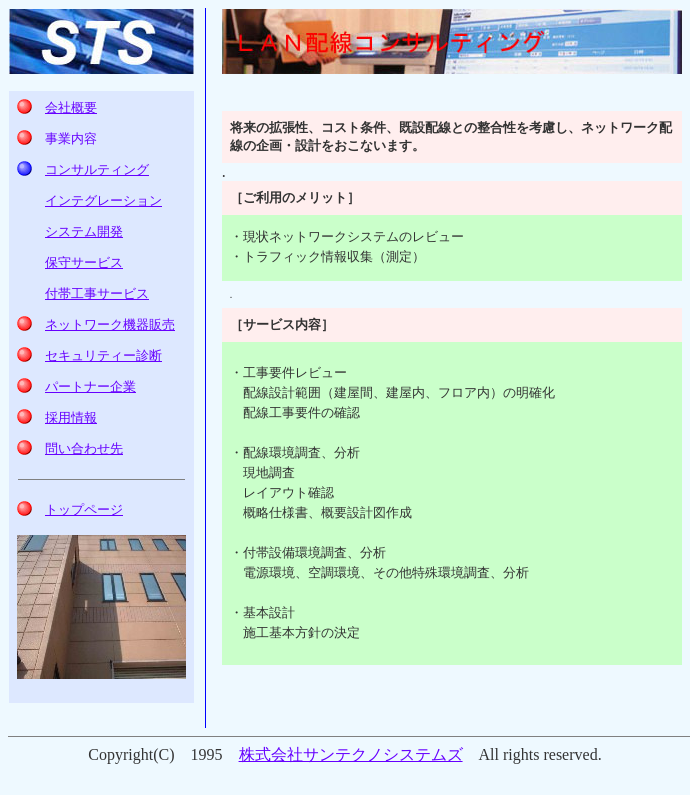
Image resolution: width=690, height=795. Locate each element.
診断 (103, 355)
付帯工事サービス (97, 293)
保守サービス (84, 262)
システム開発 (84, 231)
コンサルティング (97, 169)
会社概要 (71, 107)
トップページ (84, 509)
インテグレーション (103, 200)
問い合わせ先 (84, 448)
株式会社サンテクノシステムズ (351, 754)
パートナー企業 (90, 386)
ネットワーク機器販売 (110, 324)
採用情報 (71, 417)
